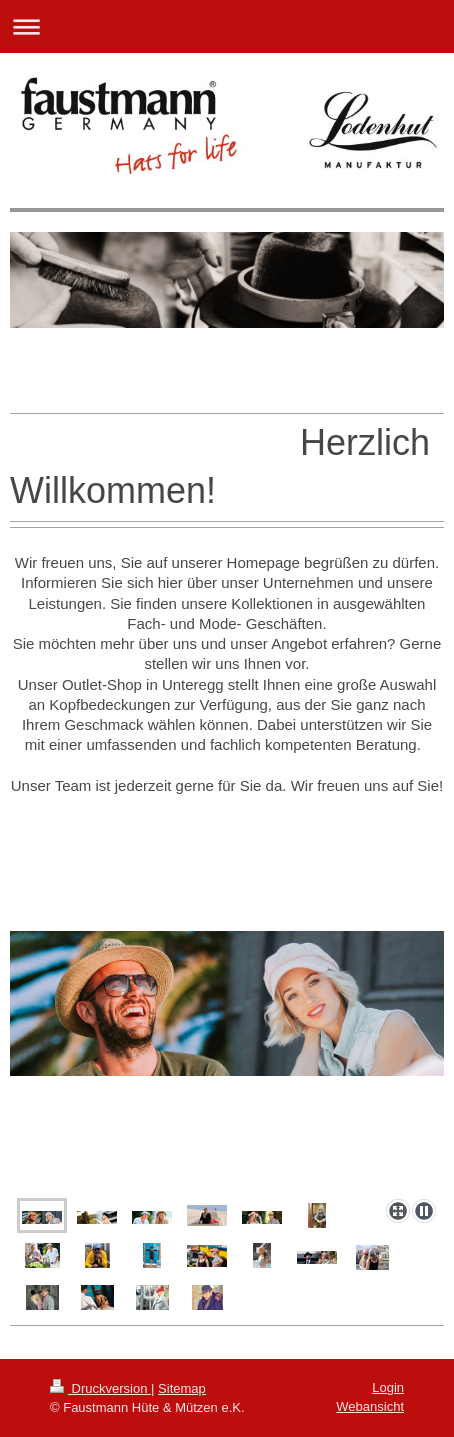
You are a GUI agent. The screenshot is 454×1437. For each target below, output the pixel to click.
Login (388, 1387)
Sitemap (182, 1388)
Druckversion (100, 1388)
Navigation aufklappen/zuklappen (227, 26)
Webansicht (370, 1406)
